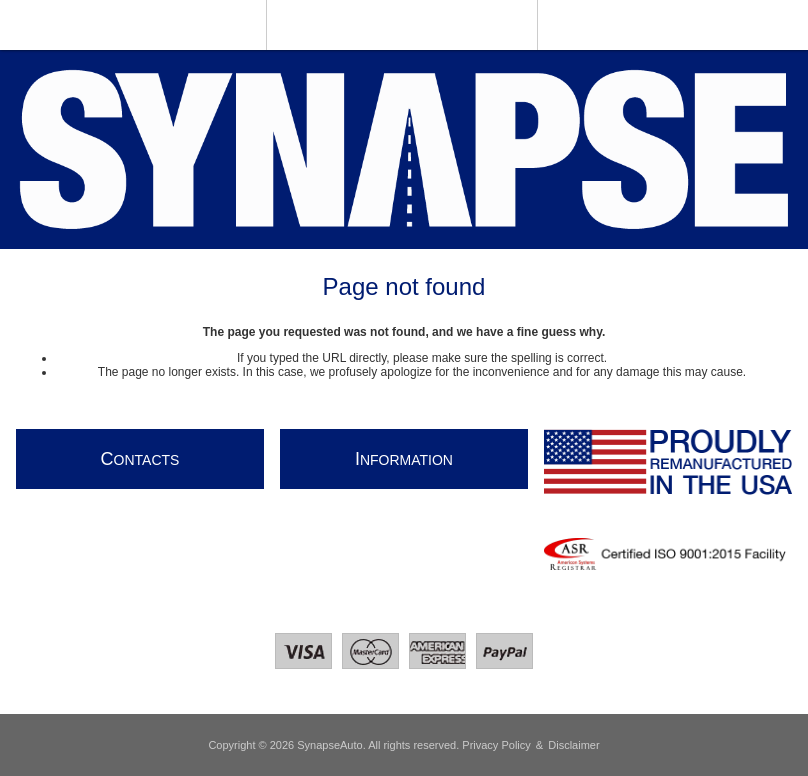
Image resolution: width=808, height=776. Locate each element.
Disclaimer (573, 745)
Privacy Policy (496, 745)
